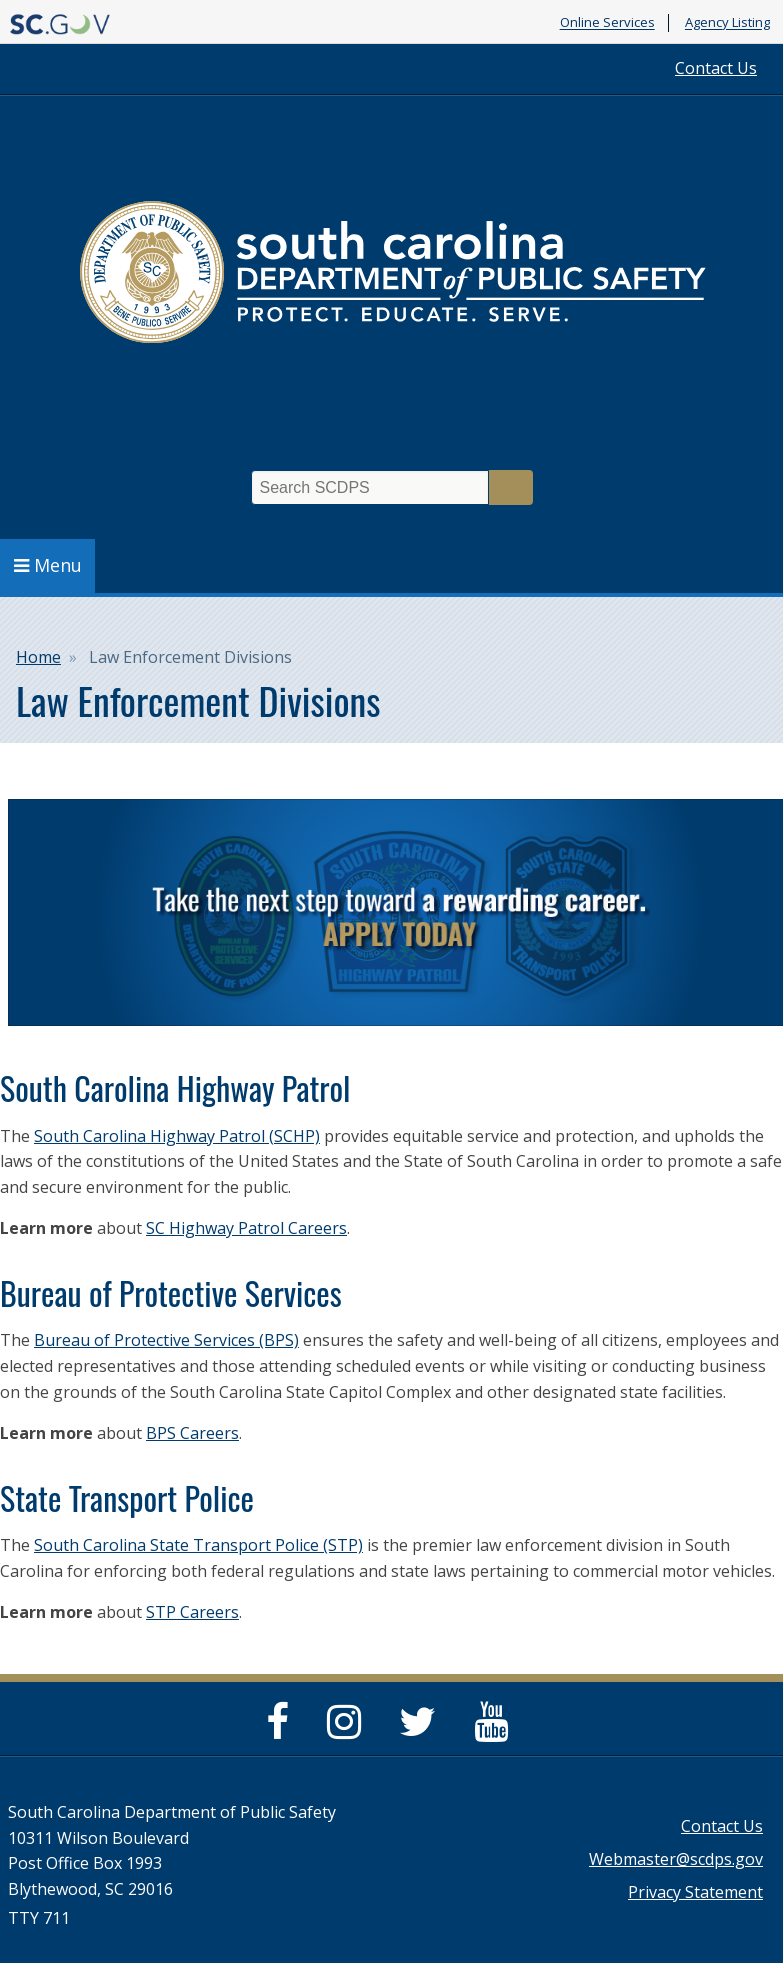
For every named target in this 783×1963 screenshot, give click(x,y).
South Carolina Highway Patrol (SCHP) (177, 1136)
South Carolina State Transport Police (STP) (198, 1545)
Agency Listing (727, 23)
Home (38, 657)
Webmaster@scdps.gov (676, 1859)
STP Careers (192, 1612)
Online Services (607, 23)
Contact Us (716, 68)
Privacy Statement (695, 1892)
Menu (48, 565)
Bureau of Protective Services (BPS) (166, 1340)
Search (511, 487)
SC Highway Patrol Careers (246, 1228)
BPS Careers (192, 1433)
